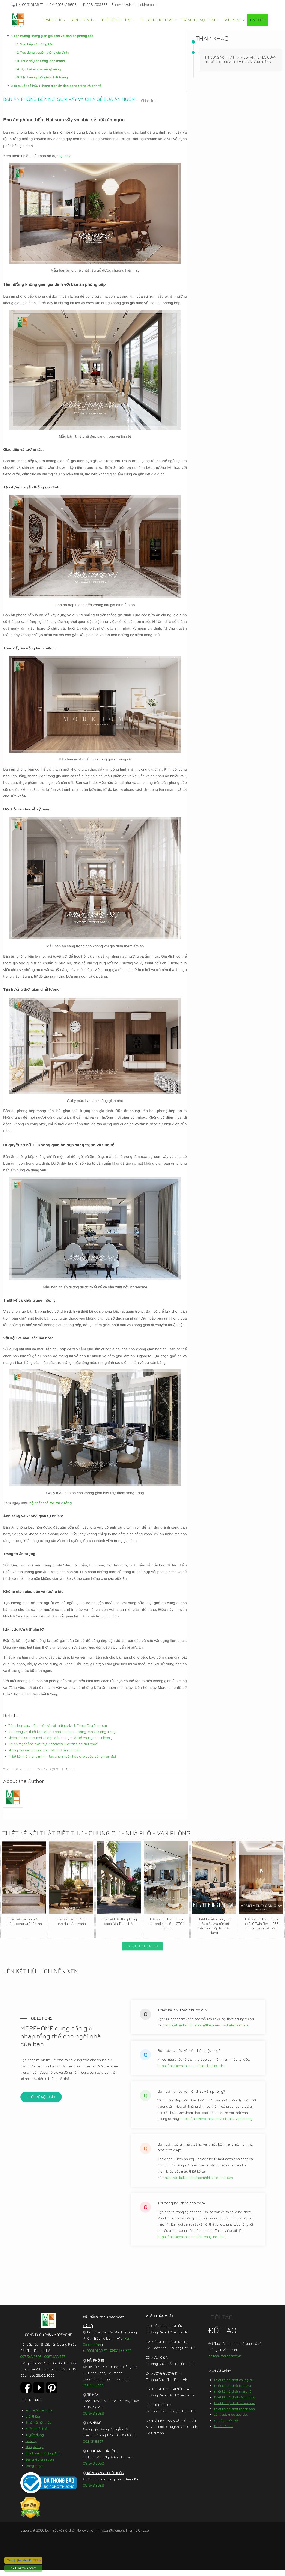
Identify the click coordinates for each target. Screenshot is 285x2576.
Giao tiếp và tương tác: (37, 44)
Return (70, 1769)
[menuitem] (54, 20)
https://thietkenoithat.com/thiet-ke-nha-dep (199, 2180)
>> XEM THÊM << (142, 1946)
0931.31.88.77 (95, 2356)
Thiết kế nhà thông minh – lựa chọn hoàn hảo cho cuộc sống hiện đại (62, 1756)
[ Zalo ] (10, 2560)
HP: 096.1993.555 (94, 4)
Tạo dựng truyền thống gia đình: (44, 52)
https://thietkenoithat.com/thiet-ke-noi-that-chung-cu (207, 2028)
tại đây (64, 156)
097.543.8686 (30, 2362)
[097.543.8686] (26, 2568)
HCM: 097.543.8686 (62, 4)
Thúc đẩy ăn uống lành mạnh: (42, 61)
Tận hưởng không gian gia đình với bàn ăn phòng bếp (53, 36)
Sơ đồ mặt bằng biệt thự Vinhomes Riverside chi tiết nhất (52, 1744)
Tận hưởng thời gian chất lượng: (44, 77)
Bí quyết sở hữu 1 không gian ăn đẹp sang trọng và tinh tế (57, 85)
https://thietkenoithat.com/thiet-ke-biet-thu (191, 2069)
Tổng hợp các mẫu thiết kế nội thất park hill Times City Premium (57, 1725)
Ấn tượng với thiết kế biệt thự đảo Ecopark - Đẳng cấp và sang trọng (61, 1732)
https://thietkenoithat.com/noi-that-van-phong (216, 2122)
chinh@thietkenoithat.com (134, 4)
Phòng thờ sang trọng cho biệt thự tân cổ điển (44, 1750)
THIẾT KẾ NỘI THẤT (41, 2100)
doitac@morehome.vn (224, 2362)
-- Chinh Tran (147, 100)
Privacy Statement (111, 2536)
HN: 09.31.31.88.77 (27, 4)
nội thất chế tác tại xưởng (50, 1503)
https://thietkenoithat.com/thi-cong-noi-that (191, 2239)
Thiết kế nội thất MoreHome (71, 2536)
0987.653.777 (54, 2362)
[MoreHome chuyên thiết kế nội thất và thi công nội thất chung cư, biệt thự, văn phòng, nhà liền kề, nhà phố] (18, 20)
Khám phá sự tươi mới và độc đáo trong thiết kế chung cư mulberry (60, 1738)
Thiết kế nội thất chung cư (233, 2386)
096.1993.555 (93, 2391)
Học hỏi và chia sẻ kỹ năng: (40, 69)
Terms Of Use (138, 2536)
